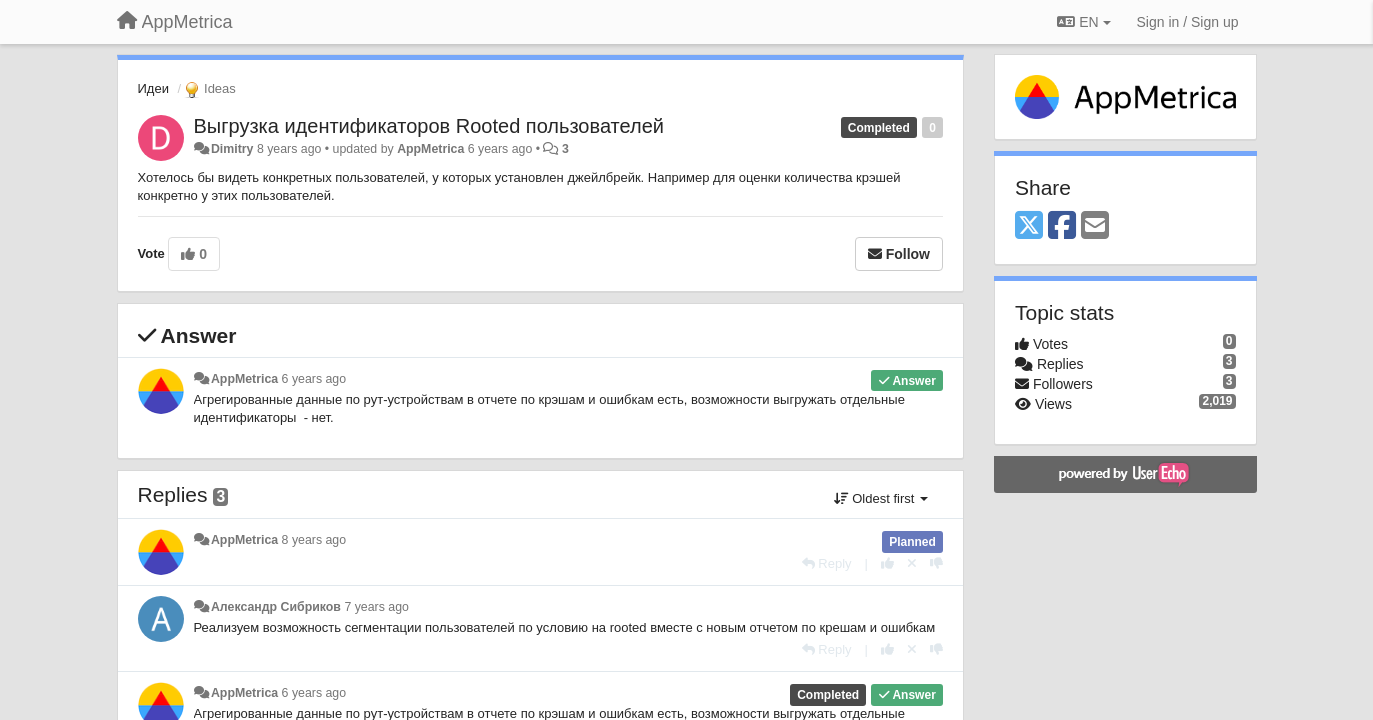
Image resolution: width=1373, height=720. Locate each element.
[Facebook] (1062, 226)
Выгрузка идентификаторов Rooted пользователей (429, 126)
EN (1083, 22)
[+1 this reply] (887, 563)
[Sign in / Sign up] (1188, 22)
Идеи (153, 88)
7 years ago (376, 607)
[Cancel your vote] (912, 563)
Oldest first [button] (881, 498)
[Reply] (827, 563)
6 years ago (314, 379)
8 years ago (314, 540)
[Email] (1095, 226)
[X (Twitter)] (1029, 226)
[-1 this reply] (936, 563)
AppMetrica (430, 149)
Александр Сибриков (276, 607)
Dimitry (232, 149)
